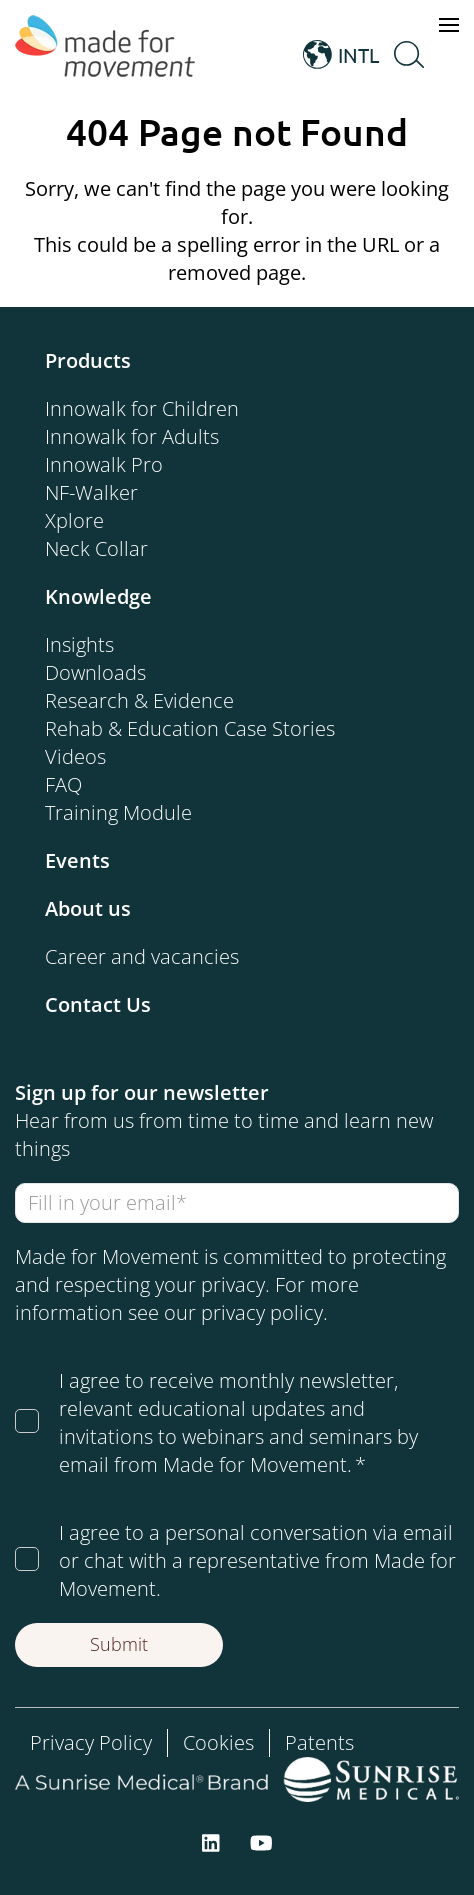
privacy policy (262, 1312)
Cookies (218, 1742)
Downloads (95, 672)
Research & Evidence (139, 700)
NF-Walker (91, 492)
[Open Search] (409, 55)
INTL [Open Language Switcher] (341, 55)
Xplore (74, 520)
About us (88, 908)
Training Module (118, 812)
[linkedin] (211, 1841)
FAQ (63, 784)
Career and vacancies (142, 956)
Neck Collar (96, 548)
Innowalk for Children (142, 408)
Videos (75, 756)
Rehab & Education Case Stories (190, 728)
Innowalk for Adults (132, 436)
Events (77, 860)
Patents (319, 1742)
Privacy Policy (91, 1742)
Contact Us (98, 1004)
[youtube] (261, 1841)
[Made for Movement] (105, 55)
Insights (79, 644)
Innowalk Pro (104, 464)
